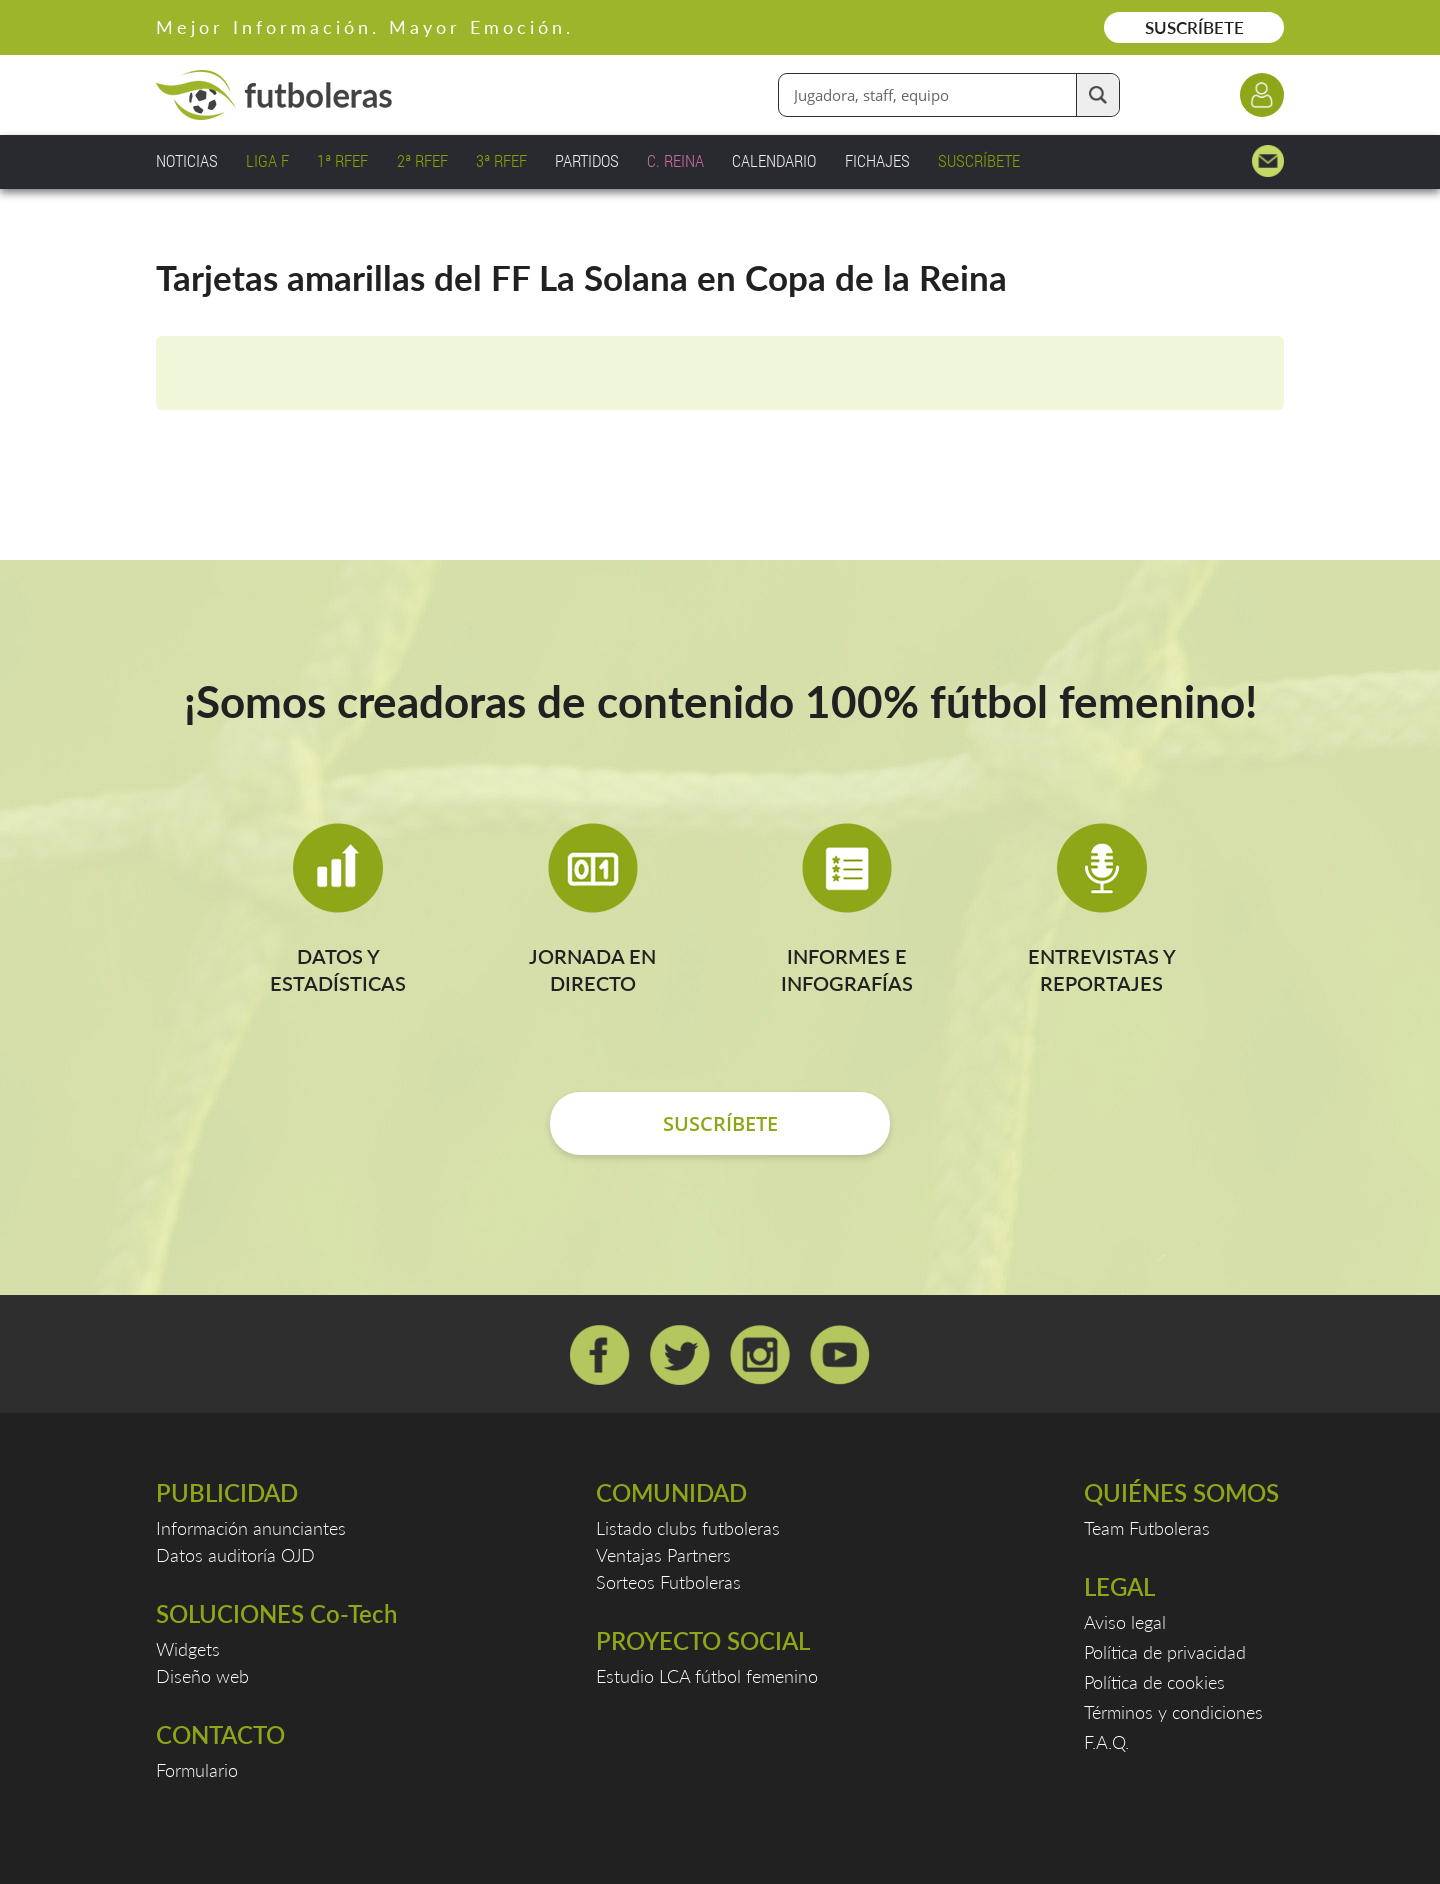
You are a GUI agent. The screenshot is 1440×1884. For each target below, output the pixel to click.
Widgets (188, 1649)
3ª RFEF (501, 160)
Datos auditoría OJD (235, 1555)
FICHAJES (877, 160)
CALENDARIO (774, 160)
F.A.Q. (1106, 1742)
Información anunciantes (251, 1528)
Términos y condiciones (1173, 1712)
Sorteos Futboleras (668, 1582)
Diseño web (202, 1676)
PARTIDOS (587, 160)
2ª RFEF (422, 160)
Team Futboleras (1147, 1528)
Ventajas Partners (663, 1555)
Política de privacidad (1165, 1652)
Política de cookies (1154, 1682)
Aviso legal (1125, 1622)
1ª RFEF (342, 160)
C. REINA (675, 160)
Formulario (197, 1770)
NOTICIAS (187, 160)
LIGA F (267, 160)
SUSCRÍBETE (1194, 27)
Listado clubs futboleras (688, 1528)
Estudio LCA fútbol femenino (707, 1676)
